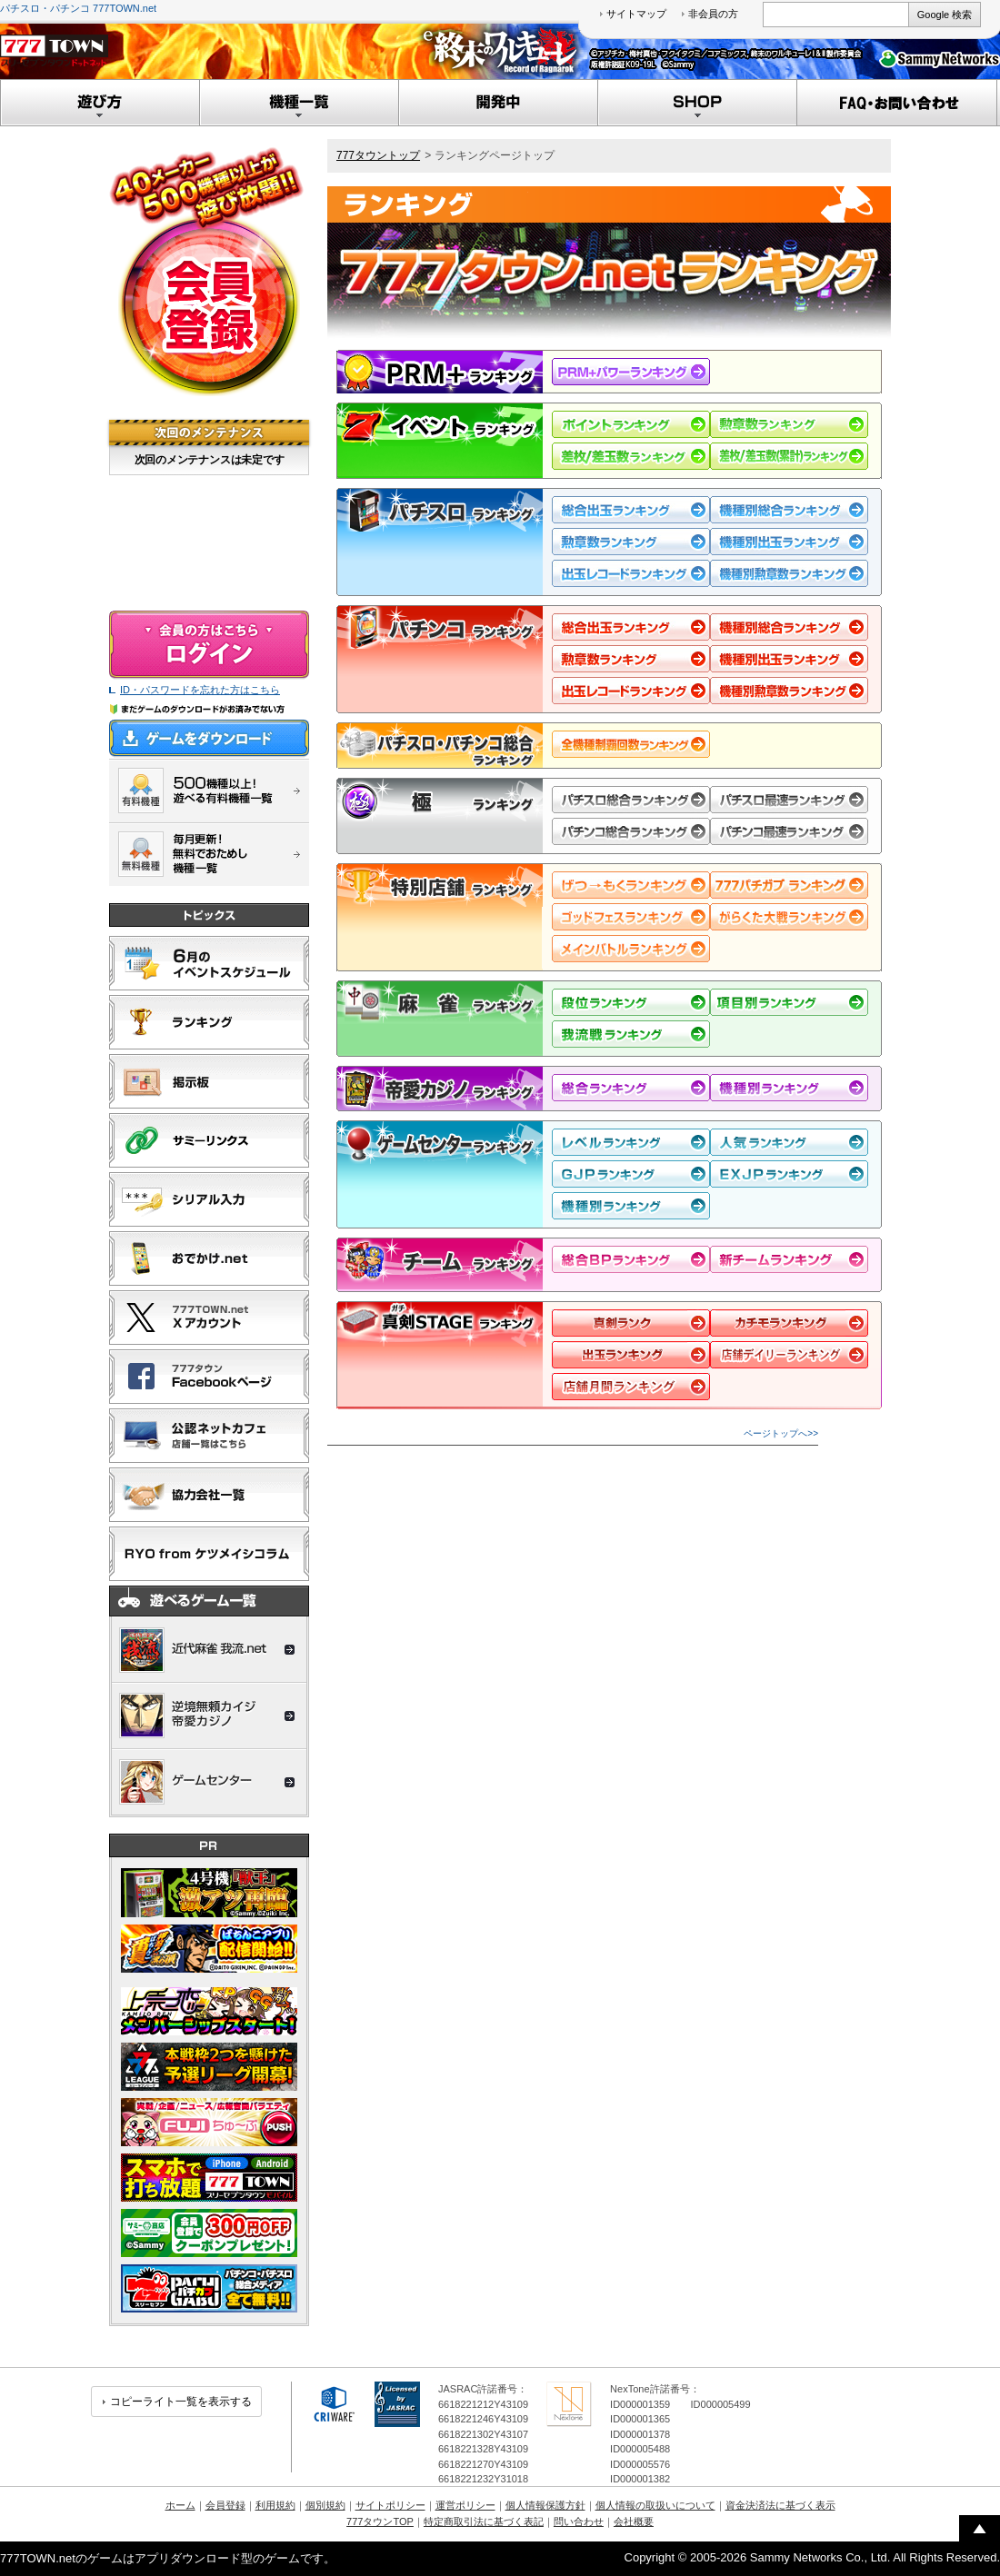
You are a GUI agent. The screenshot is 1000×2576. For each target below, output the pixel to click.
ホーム (180, 2505)
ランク (631, 1323)
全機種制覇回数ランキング (631, 744)
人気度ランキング (789, 1142)
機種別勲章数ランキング (789, 573)
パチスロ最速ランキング (789, 799)
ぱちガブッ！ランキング (789, 885)
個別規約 (325, 2505)
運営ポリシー (465, 2505)
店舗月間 (631, 1386)
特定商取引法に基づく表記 (484, 2521)
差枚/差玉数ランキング (631, 456)
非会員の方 (713, 13)
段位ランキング (631, 1002)
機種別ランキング (789, 1087)
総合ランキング (631, 1087)
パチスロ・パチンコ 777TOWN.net (78, 8)
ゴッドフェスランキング (631, 916)
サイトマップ (636, 13)
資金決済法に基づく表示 (780, 2505)
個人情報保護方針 (545, 2505)
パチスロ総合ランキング (631, 799)
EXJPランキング (789, 1174)
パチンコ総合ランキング (631, 831)
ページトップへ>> (781, 1433)
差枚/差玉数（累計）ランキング (789, 456)
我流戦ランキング (631, 1034)
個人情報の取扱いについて (655, 2505)
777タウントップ (378, 155)
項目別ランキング (789, 1002)
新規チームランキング (789, 1259)
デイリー (631, 1354)
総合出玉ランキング (631, 509)
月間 (789, 1323)
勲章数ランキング (789, 424)
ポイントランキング (631, 424)
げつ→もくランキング (631, 885)
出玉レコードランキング (631, 573)
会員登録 (225, 2505)
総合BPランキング (631, 1259)
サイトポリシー (390, 2505)
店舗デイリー (789, 1354)
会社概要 (634, 2521)
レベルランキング (631, 1142)
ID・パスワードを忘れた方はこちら (200, 690)
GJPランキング (631, 1174)
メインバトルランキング (631, 948)
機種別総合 (789, 509)
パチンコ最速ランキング (789, 831)
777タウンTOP (380, 2521)
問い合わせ (579, 2521)
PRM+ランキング (631, 371)
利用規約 (275, 2505)
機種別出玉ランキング (789, 541)
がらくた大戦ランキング (789, 916)
